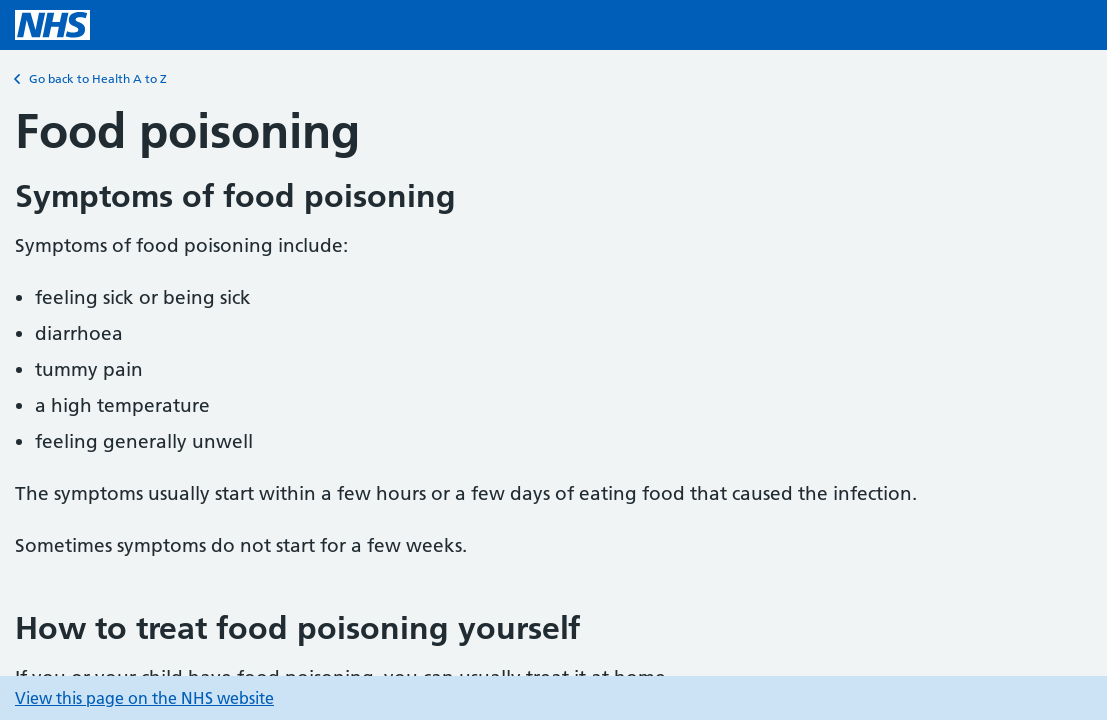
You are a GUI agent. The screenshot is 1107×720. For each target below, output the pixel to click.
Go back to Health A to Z (91, 79)
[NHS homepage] (52, 25)
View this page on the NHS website (144, 698)
